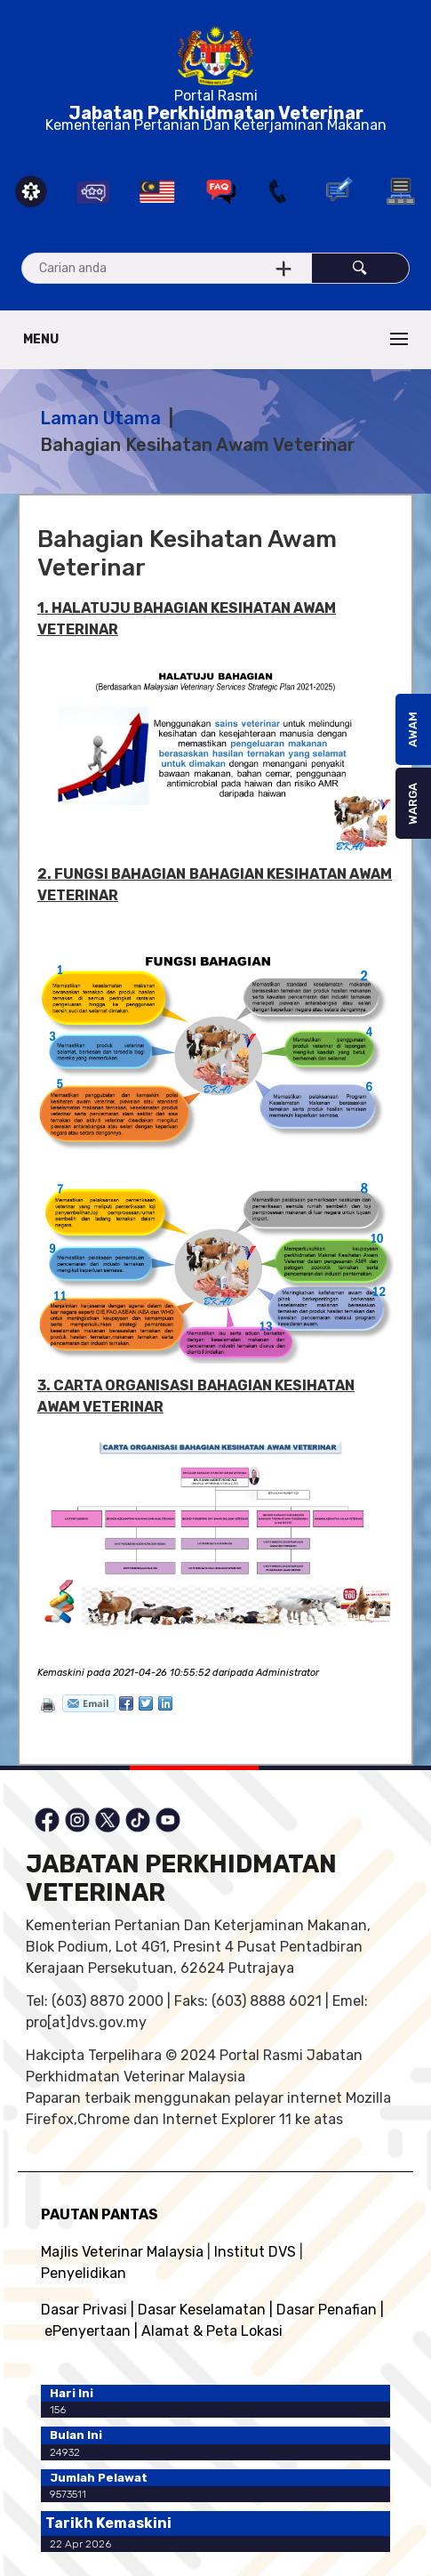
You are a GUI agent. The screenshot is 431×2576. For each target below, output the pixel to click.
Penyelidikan (83, 2273)
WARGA (412, 804)
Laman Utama (100, 418)
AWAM (412, 729)
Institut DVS (255, 2251)
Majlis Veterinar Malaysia (122, 2251)
